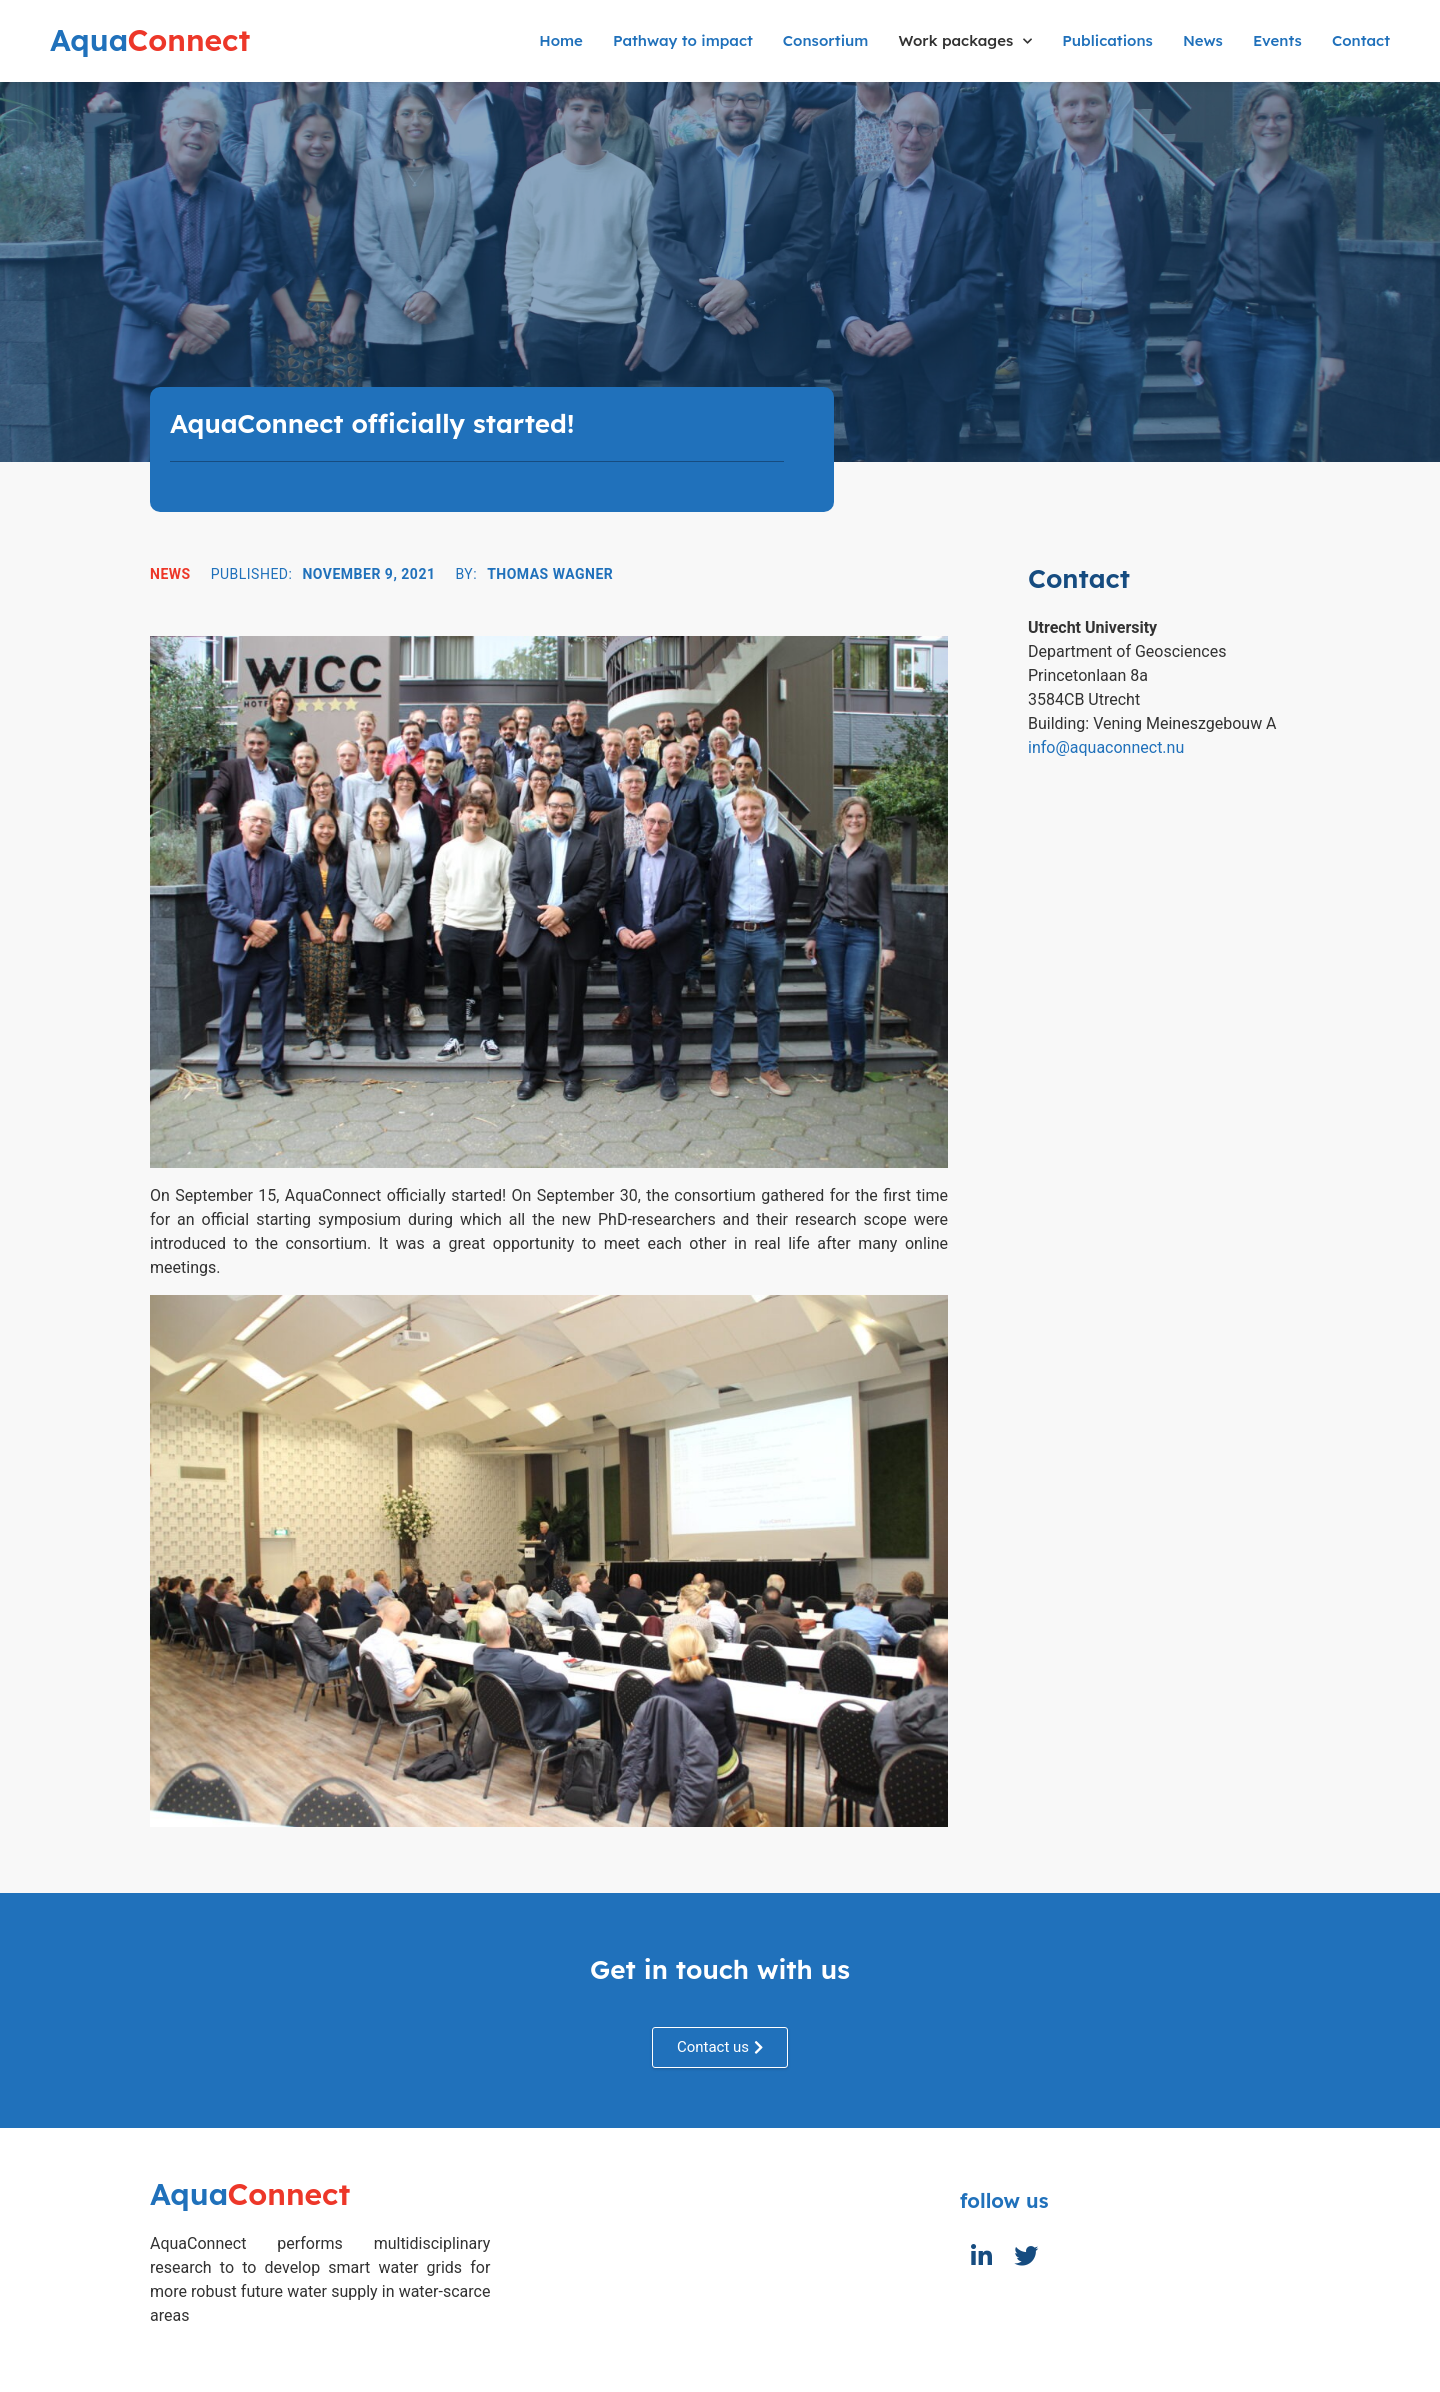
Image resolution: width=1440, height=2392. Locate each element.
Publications (1107, 40)
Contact (1361, 40)
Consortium (826, 40)
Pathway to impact (683, 40)
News (1203, 40)
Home (561, 40)
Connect (150, 40)
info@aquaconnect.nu (1106, 747)
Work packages (965, 41)
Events (1277, 40)
